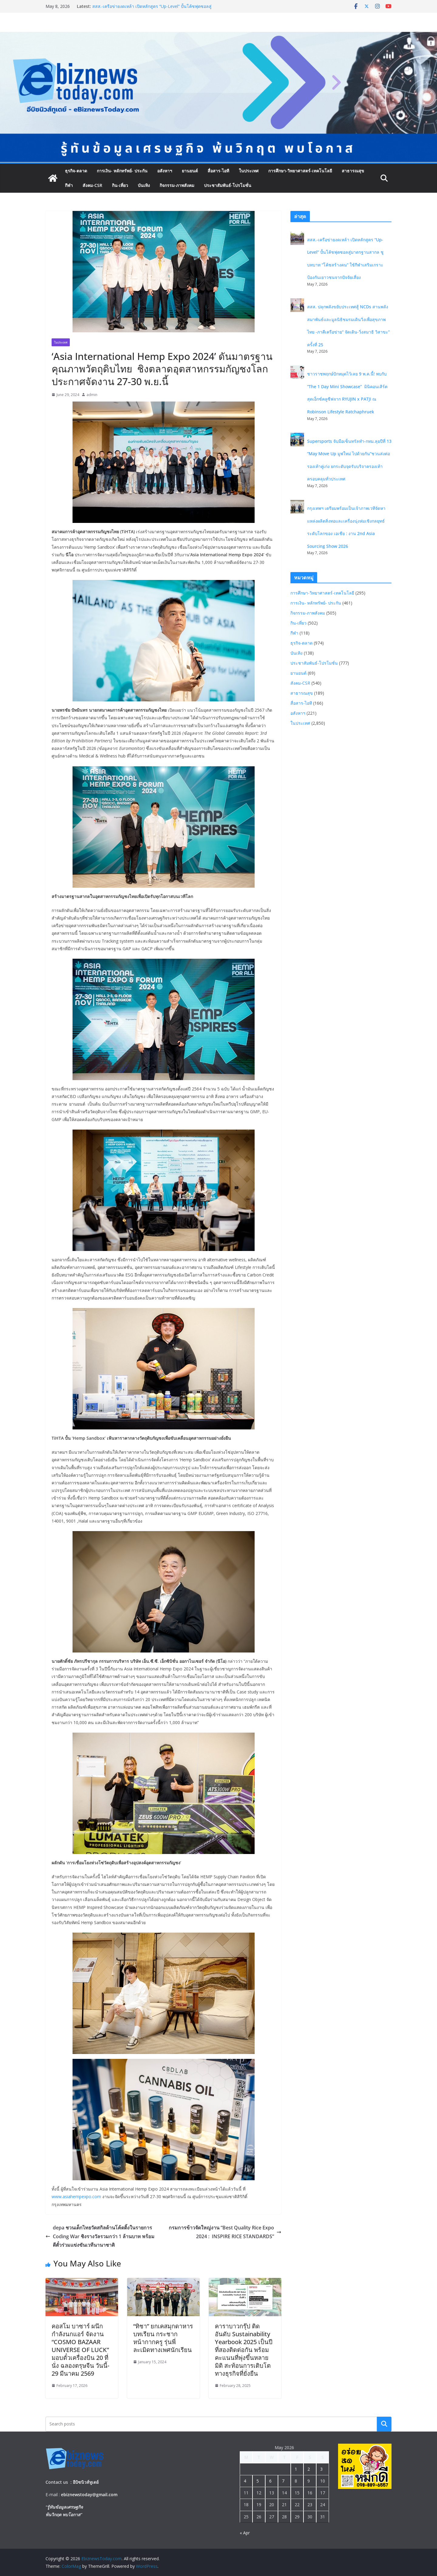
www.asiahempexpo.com (76, 2196)
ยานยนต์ (190, 171)
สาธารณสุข (353, 171)
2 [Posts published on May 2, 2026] (308, 2469)
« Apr (245, 2533)
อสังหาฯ (164, 171)
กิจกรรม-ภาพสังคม (177, 185)
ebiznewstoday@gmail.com (89, 2494)
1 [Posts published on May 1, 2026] (296, 2469)
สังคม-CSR (92, 185)
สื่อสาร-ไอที (218, 171)
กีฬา (69, 185)
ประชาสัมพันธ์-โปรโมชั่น (227, 185)
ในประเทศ (249, 171)
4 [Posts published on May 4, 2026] (245, 2481)
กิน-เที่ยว (120, 185)
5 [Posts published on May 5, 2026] (257, 2481)
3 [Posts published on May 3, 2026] (321, 2469)
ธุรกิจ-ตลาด (76, 171)
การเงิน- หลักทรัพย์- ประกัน (122, 171)
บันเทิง (144, 185)
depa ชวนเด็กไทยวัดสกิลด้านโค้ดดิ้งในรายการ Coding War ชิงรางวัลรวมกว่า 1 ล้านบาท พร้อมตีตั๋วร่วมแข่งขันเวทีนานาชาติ (100, 2236)
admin (91, 394)
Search (384, 2424)
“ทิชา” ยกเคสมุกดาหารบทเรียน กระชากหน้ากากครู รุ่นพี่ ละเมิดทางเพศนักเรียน (163, 2338)
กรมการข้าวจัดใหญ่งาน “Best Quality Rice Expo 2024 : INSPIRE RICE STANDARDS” (225, 2232)
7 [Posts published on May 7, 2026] (283, 2481)
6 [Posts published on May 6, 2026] (270, 2481)
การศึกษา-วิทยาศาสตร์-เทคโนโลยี (300, 171)
